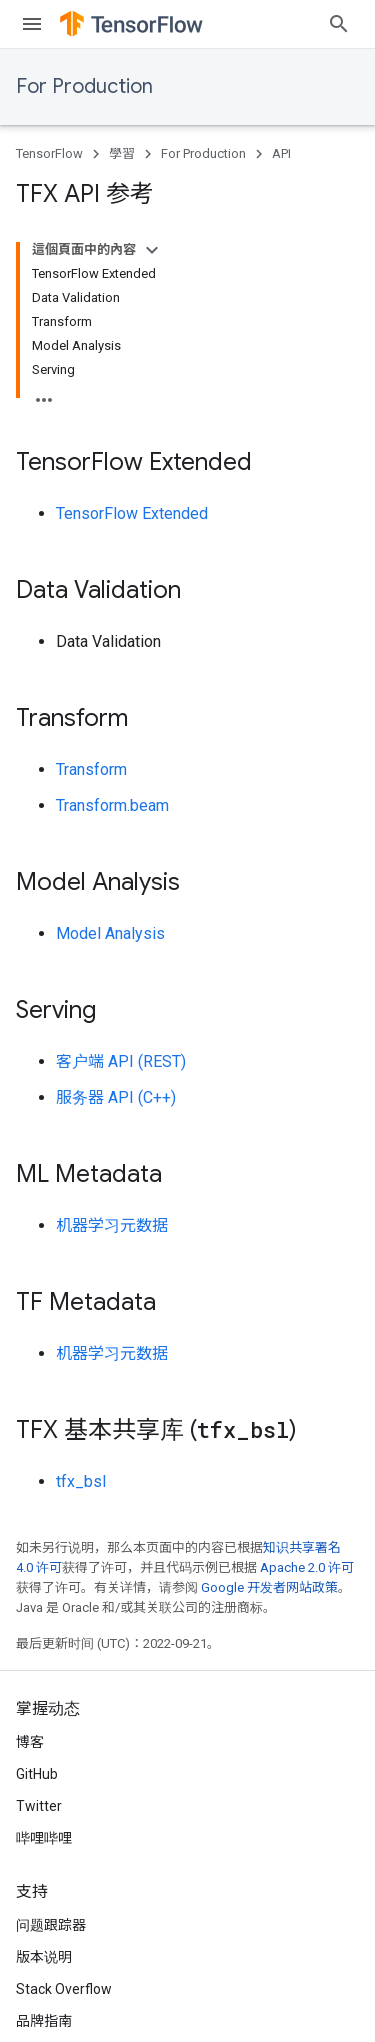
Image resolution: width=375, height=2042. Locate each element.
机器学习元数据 (112, 1225)
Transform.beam (112, 805)
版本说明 (44, 1957)
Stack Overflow (64, 1989)
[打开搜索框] (339, 24)
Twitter (39, 1806)
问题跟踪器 (51, 1925)
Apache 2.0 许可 (307, 1567)
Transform (91, 769)
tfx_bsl (81, 1481)
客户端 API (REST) (121, 1061)
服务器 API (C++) (116, 1097)
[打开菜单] (32, 24)
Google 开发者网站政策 (269, 1587)
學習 (122, 153)
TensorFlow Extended (132, 513)
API (281, 153)
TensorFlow (49, 153)
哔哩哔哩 (44, 1838)
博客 (30, 1742)
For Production (84, 86)
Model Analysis (110, 933)
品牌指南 (44, 2021)
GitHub (37, 1774)
